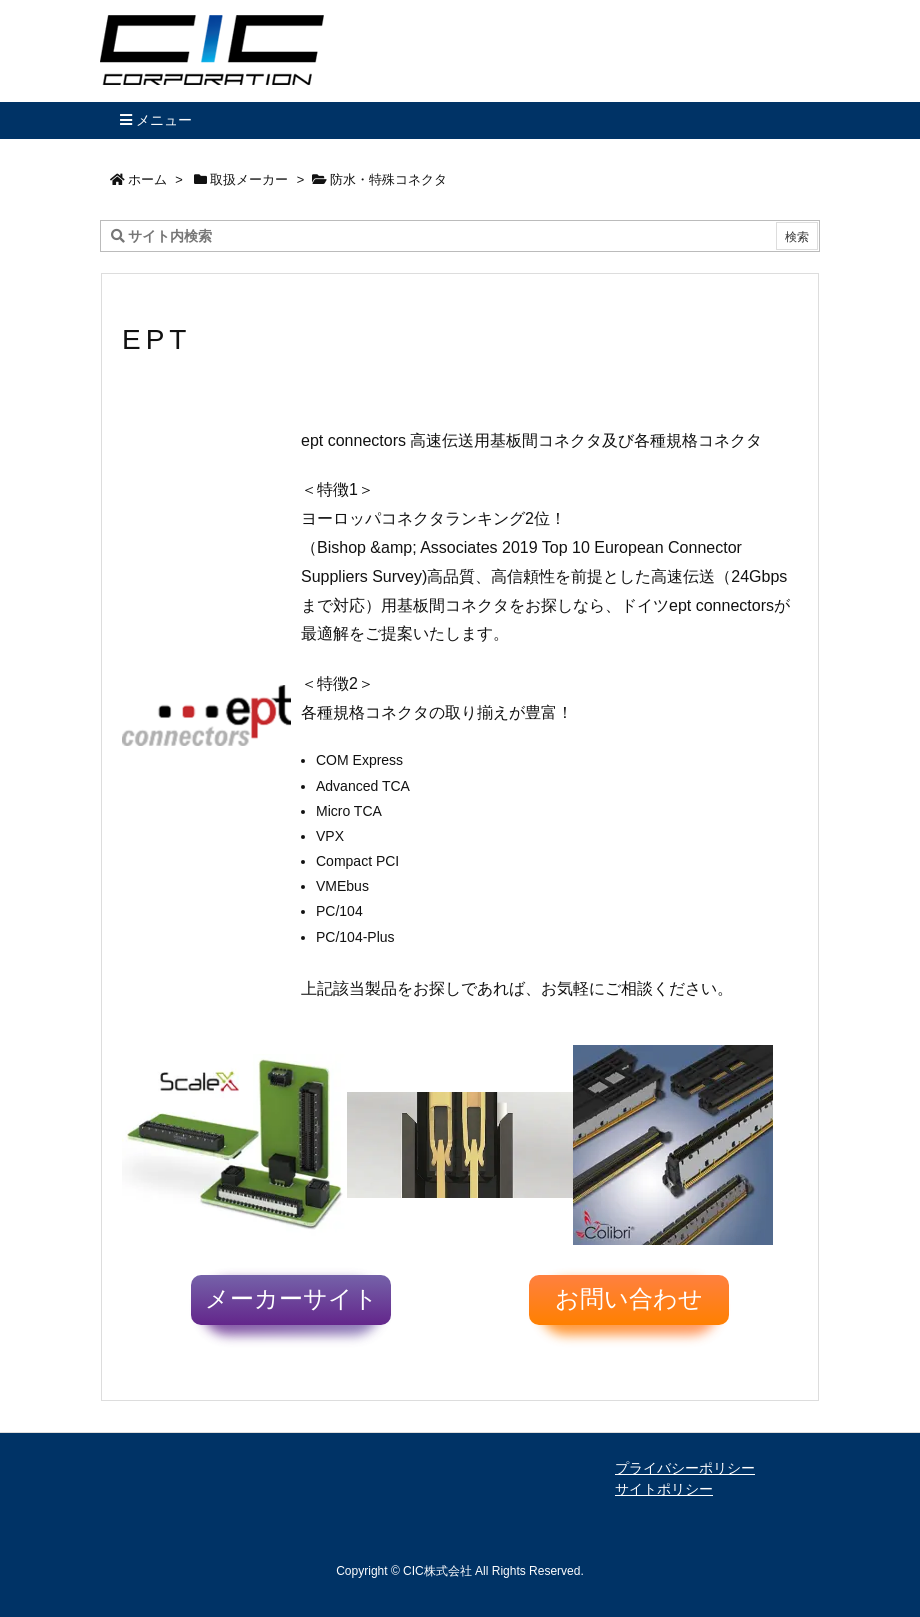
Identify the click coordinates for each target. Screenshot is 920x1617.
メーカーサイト (291, 1299)
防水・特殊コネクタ (388, 179)
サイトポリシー (664, 1489)
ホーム (147, 179)
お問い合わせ (629, 1299)
